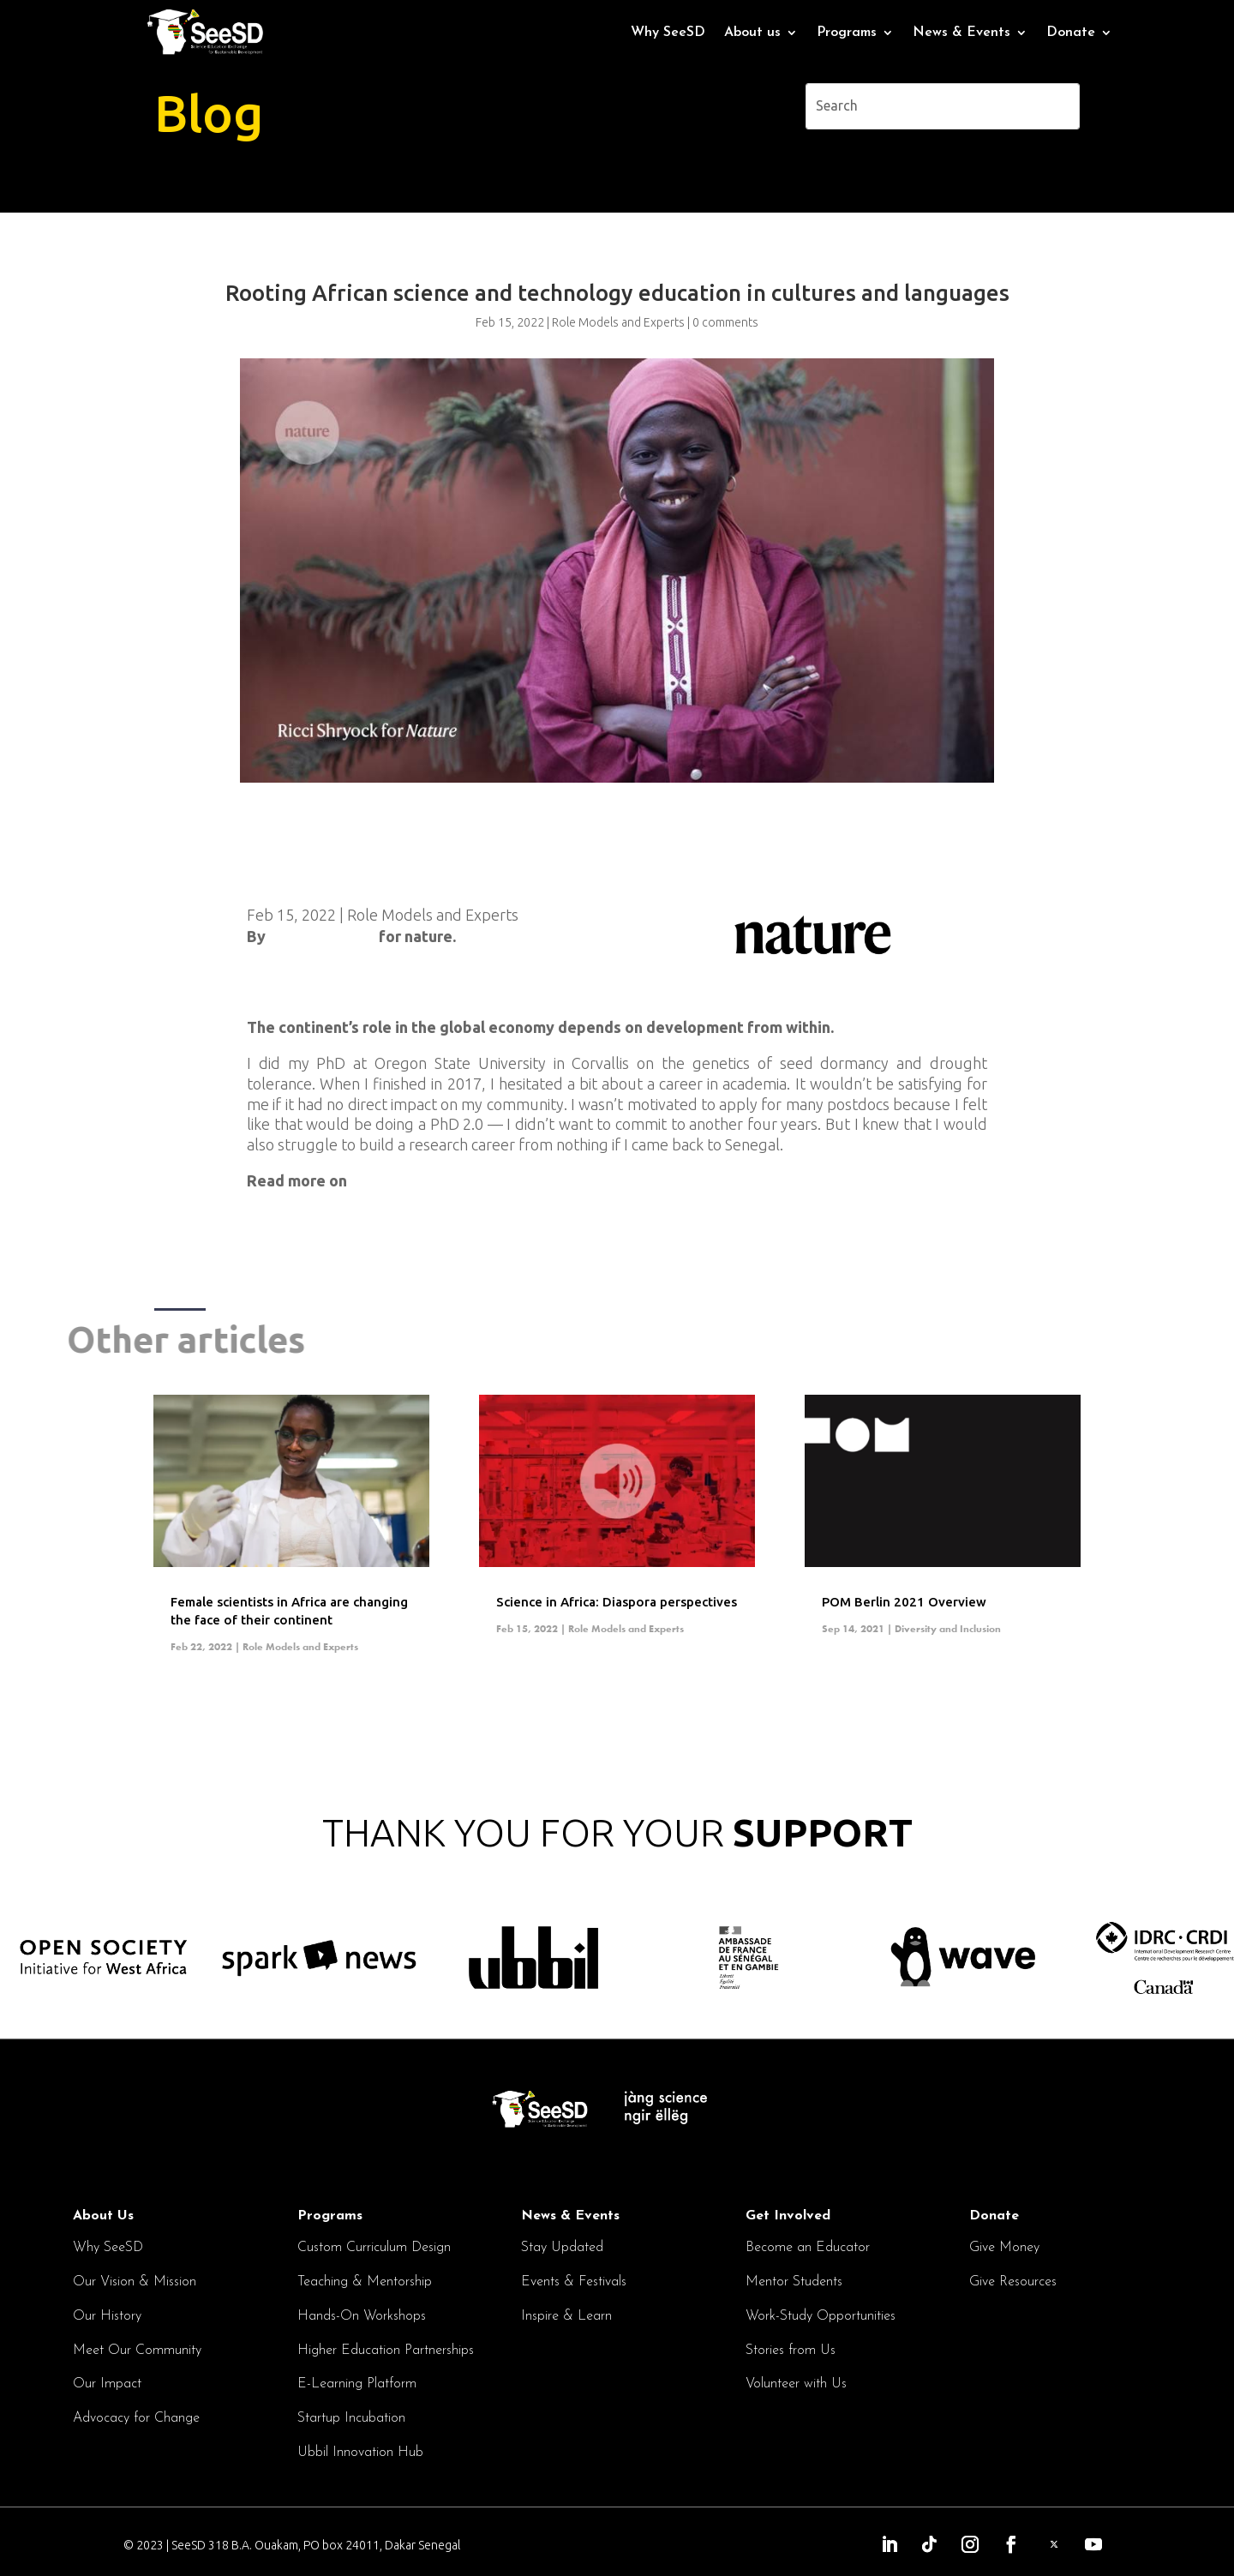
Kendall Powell (322, 936)
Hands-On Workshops (361, 2316)
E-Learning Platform (356, 2384)
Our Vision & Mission (134, 2282)
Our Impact (107, 2384)
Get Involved (788, 2216)
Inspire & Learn (566, 2316)
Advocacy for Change (136, 2418)
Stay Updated (562, 2248)
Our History (107, 2316)
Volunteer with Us (796, 2384)
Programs (847, 32)
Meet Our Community (137, 2350)
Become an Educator (808, 2248)
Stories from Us (791, 2350)
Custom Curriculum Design (374, 2248)
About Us (103, 2216)
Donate (1070, 32)
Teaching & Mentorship (364, 2282)
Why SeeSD (668, 32)
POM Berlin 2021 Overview (904, 1601)
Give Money (1004, 2248)
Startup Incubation (351, 2418)
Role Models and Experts (432, 914)
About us (752, 32)
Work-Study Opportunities (821, 2316)
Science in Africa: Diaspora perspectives (616, 1601)
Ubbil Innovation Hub (360, 2452)
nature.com (390, 1180)
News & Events (961, 32)
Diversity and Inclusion (948, 1629)
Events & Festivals (573, 2282)
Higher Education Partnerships (385, 2350)
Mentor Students (794, 2282)
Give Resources (1013, 2282)
